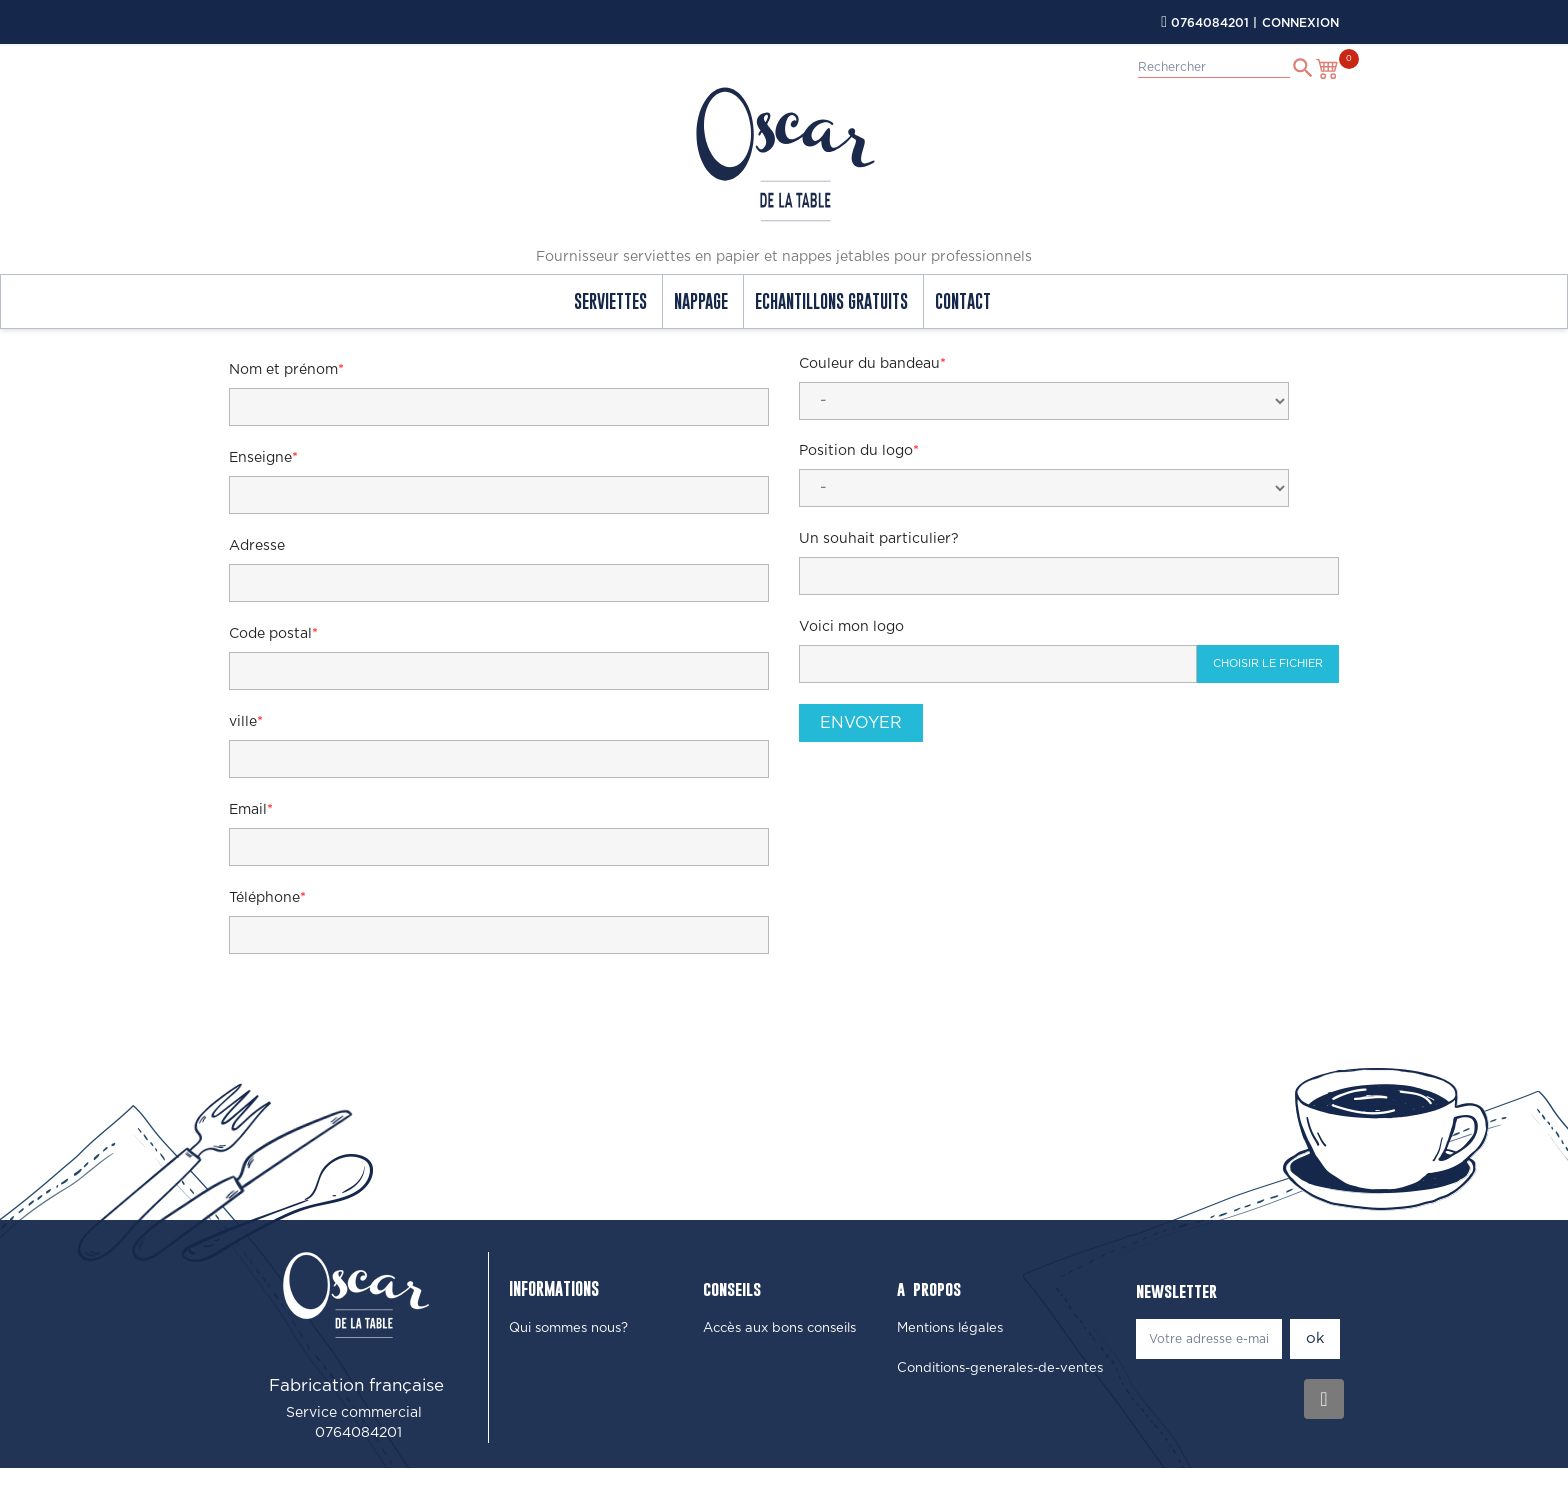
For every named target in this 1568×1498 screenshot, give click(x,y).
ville (243, 722)
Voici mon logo (851, 627)
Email (248, 810)
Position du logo (856, 451)
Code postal (270, 634)
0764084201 (1210, 23)
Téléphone (264, 898)
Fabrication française (356, 1385)
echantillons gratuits (831, 301)
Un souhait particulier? (879, 539)
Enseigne (260, 458)
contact (963, 301)
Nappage (701, 301)
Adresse (257, 546)
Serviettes (610, 301)
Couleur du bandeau (869, 364)
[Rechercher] (1214, 67)
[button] (568, 1328)
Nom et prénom (283, 370)
